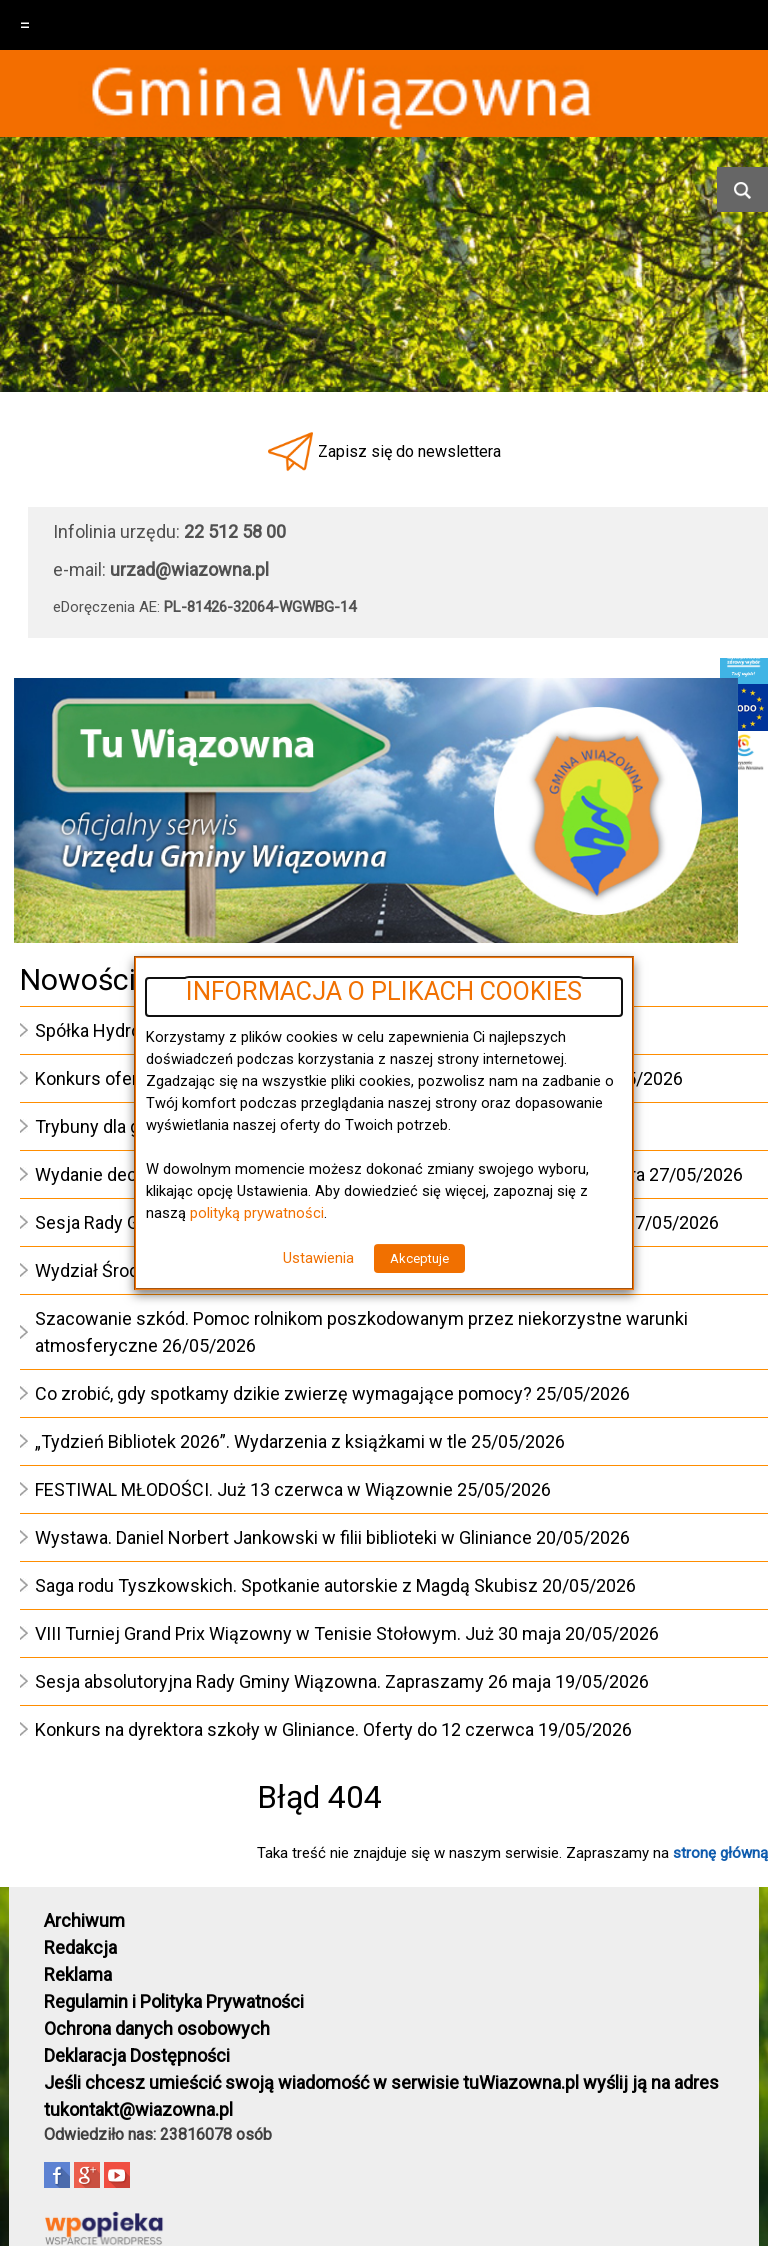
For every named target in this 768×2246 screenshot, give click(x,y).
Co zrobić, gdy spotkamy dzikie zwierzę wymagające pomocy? (283, 1393)
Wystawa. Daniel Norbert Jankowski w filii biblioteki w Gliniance (283, 1537)
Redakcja (80, 1947)
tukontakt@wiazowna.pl (138, 2109)
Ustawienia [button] (318, 1258)
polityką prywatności (257, 1213)
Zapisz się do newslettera (409, 451)
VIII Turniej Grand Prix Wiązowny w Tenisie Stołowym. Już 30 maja (298, 1633)
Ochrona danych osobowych (157, 2028)
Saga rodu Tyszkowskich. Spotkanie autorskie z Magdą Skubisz (286, 1585)
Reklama (78, 1974)
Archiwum (84, 1920)
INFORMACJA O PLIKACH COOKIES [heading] (384, 992)
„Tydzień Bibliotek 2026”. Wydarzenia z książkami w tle (251, 1441)
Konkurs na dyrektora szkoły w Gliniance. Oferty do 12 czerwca (284, 1729)
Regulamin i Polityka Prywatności (174, 2001)
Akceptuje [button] (419, 1258)
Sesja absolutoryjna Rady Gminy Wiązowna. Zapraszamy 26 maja (293, 1681)
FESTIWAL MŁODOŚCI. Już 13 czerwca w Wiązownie (244, 1489)
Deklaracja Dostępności (137, 2055)
